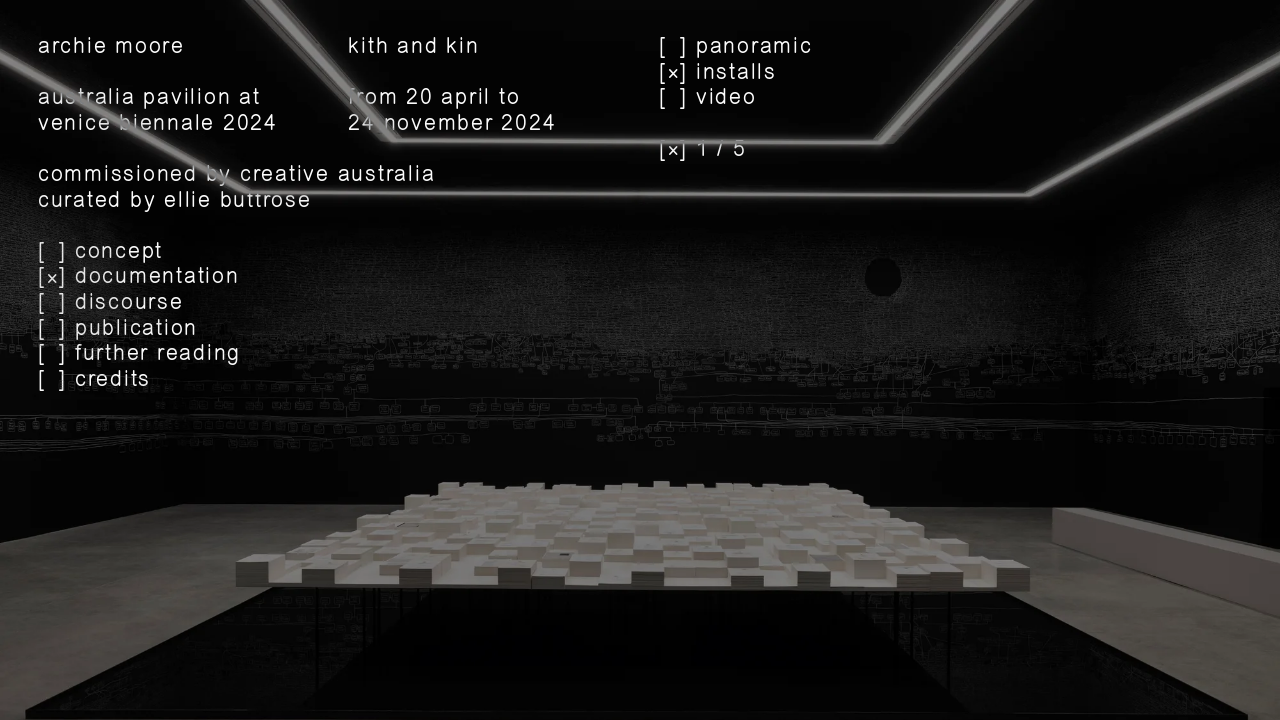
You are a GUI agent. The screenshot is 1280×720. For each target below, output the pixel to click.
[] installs (718, 73)
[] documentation (139, 277)
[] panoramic (736, 47)
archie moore (111, 46)
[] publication (118, 329)
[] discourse (111, 303)
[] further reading (139, 354)
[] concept (100, 252)
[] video (708, 98)
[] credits (94, 380)
